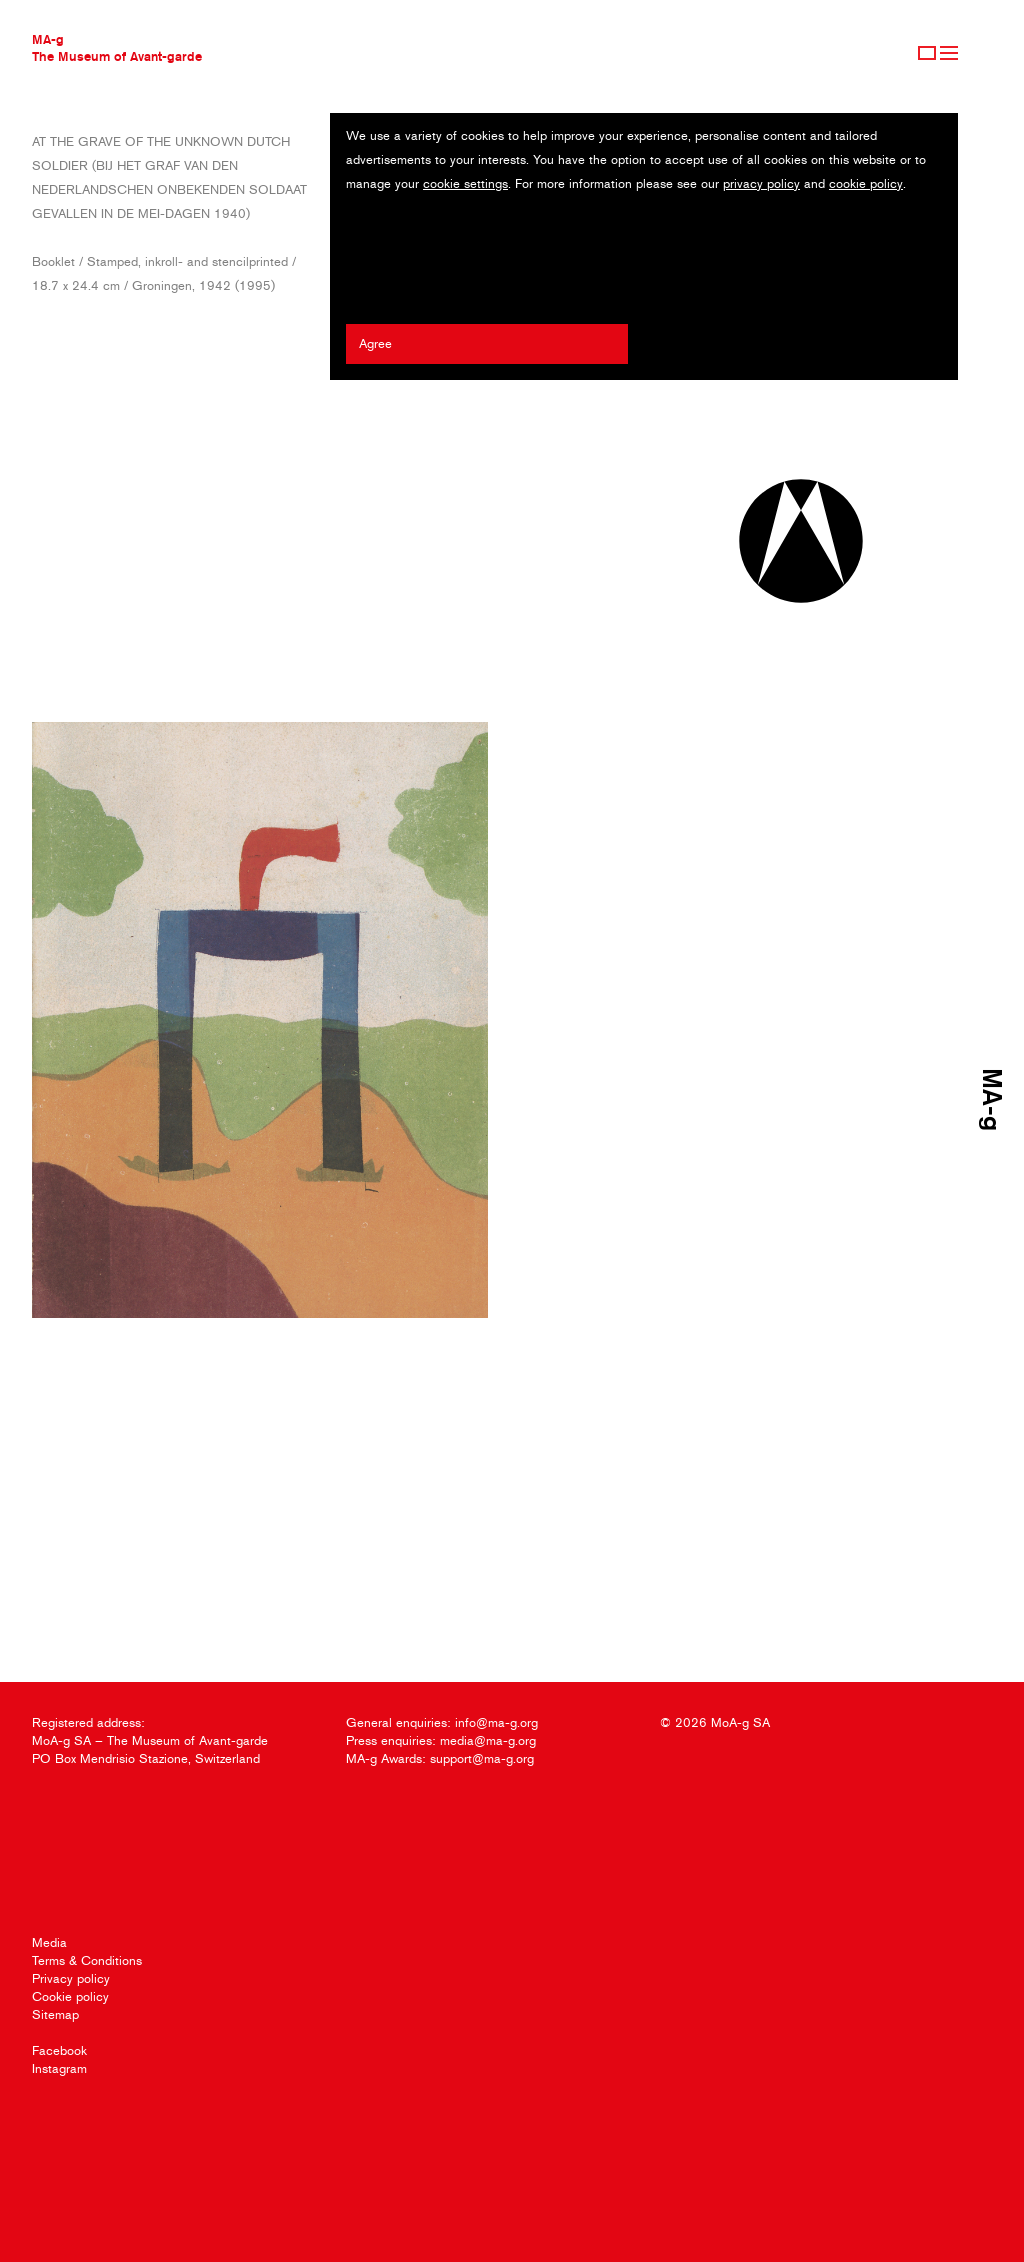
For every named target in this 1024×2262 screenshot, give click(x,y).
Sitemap (55, 2014)
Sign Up (927, 53)
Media (49, 1942)
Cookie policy (70, 1996)
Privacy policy (71, 1978)
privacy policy (761, 183)
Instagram (59, 2068)
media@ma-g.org (488, 1740)
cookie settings (465, 183)
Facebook (59, 2050)
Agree (375, 343)
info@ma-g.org (496, 1722)
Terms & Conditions (87, 1960)
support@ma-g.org (482, 1758)
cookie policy (866, 183)
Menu (949, 53)
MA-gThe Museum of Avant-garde (117, 47)
